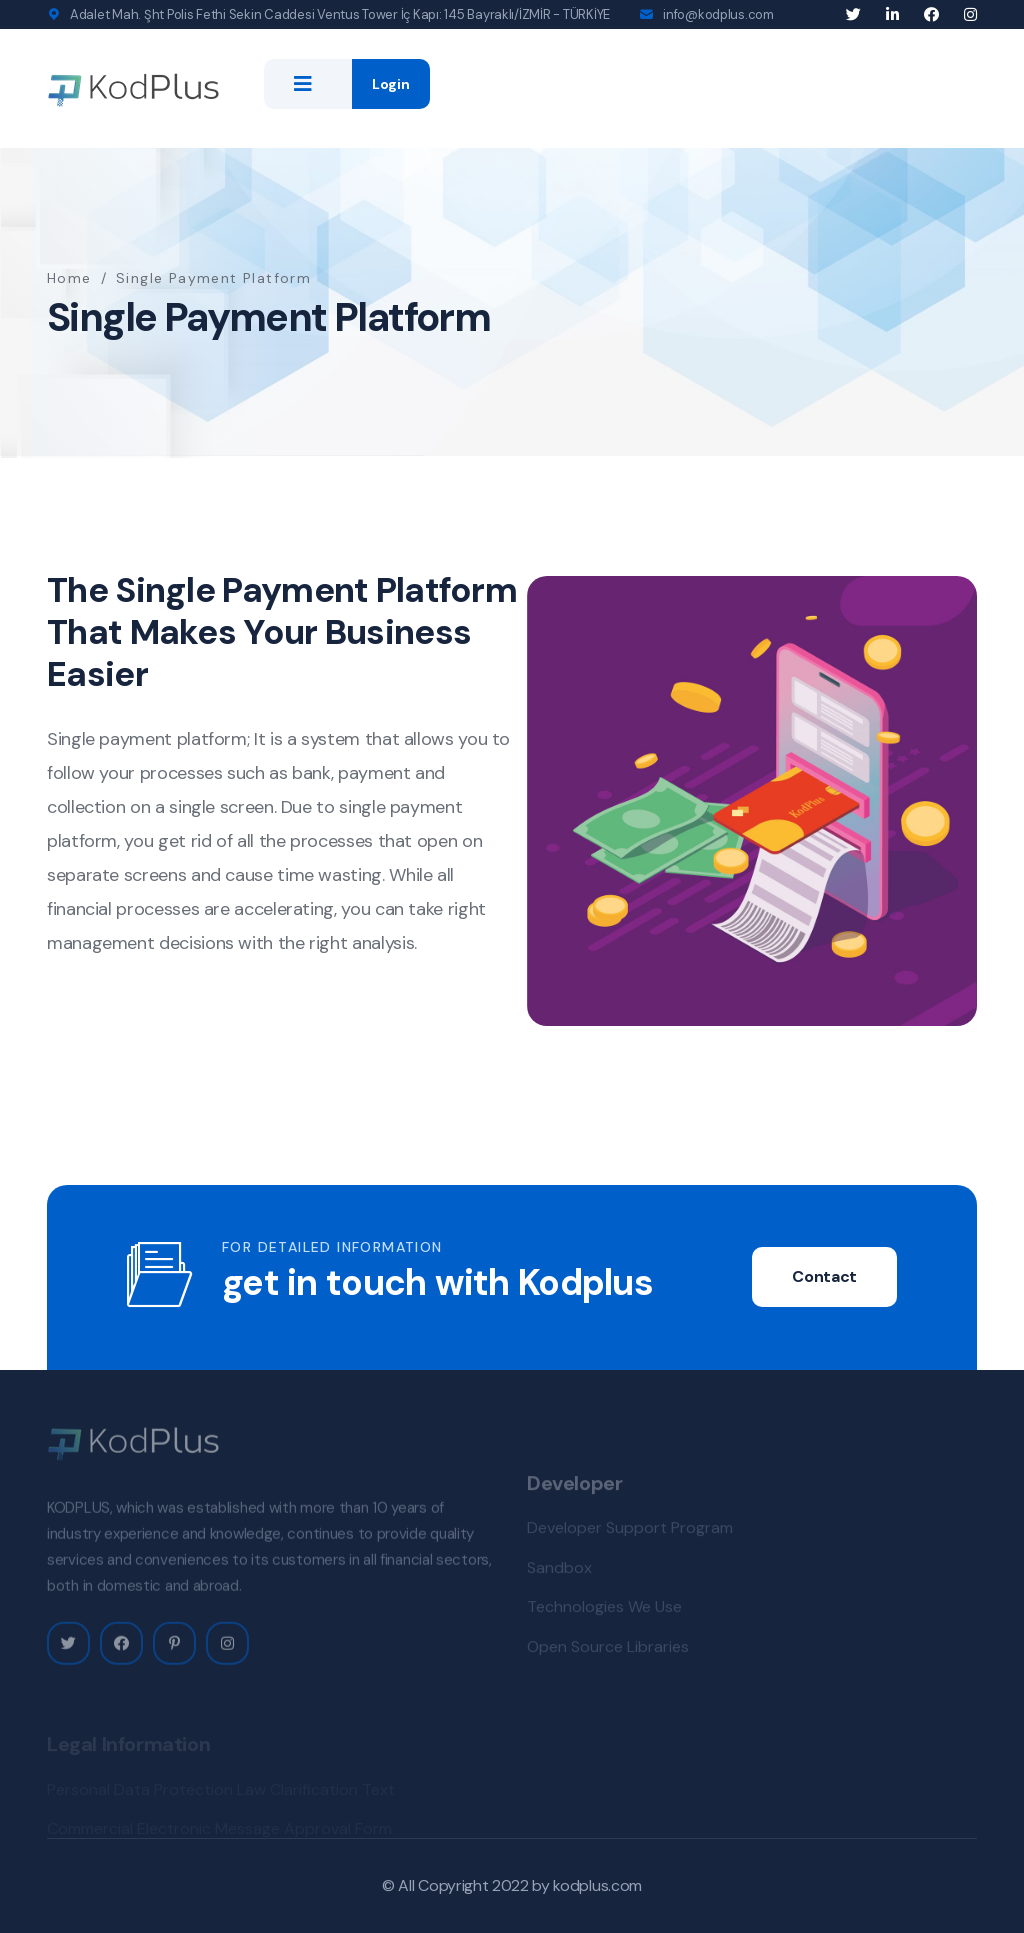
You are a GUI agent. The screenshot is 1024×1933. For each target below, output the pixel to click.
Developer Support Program (630, 1532)
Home (69, 278)
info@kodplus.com (718, 14)
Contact (824, 1276)
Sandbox (559, 1571)
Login (391, 84)
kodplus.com (597, 1885)
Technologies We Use (604, 1611)
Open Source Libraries (608, 1650)
